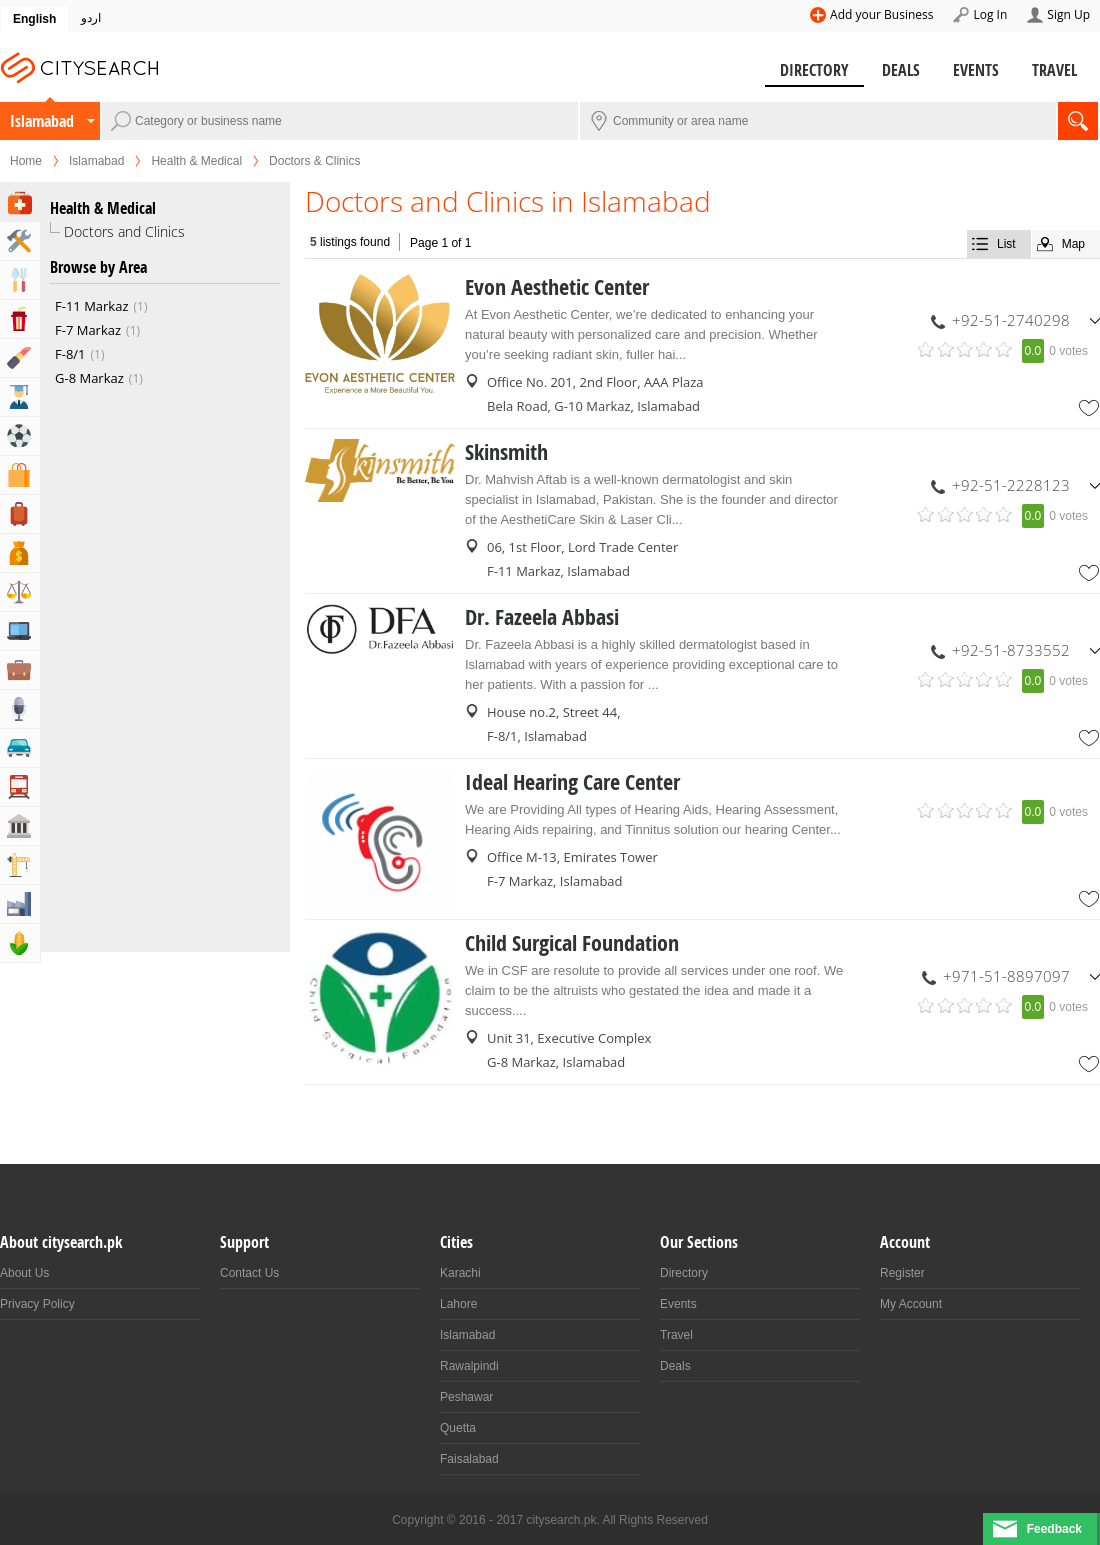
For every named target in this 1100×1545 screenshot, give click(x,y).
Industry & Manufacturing (20, 904)
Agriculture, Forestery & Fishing (20, 943)
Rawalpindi (469, 1366)
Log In (990, 14)
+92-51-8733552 (1011, 650)
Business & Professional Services (20, 670)
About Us (24, 1273)
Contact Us (249, 1273)
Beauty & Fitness (20, 358)
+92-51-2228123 (1011, 485)
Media (20, 709)
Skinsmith (506, 452)
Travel (1054, 70)
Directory (814, 70)
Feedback (1054, 1529)
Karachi (460, 1273)
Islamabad (42, 121)
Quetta (458, 1428)
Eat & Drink (20, 280)
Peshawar (466, 1397)
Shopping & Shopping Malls (20, 475)
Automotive (20, 748)
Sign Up (1068, 14)
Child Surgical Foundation (572, 943)
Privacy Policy (37, 1304)
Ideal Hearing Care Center (572, 782)
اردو (91, 18)
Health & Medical (196, 161)
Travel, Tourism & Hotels (20, 514)
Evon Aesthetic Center (557, 287)
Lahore (458, 1304)
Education (20, 397)
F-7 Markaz (97, 330)
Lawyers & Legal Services (20, 592)
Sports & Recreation (20, 436)
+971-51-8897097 (1006, 976)
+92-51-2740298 (1011, 320)
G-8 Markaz (99, 378)
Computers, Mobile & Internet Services (20, 631)
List (1006, 244)
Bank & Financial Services (20, 553)
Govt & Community (20, 826)
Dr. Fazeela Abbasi (542, 617)
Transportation (20, 787)
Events (976, 70)
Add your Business (881, 14)
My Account (911, 1304)
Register (902, 1273)
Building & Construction (20, 865)
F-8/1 (80, 354)
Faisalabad (469, 1459)
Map (1073, 244)
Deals (901, 70)
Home (26, 161)
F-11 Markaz (101, 306)
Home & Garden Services (20, 241)
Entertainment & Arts (20, 319)
